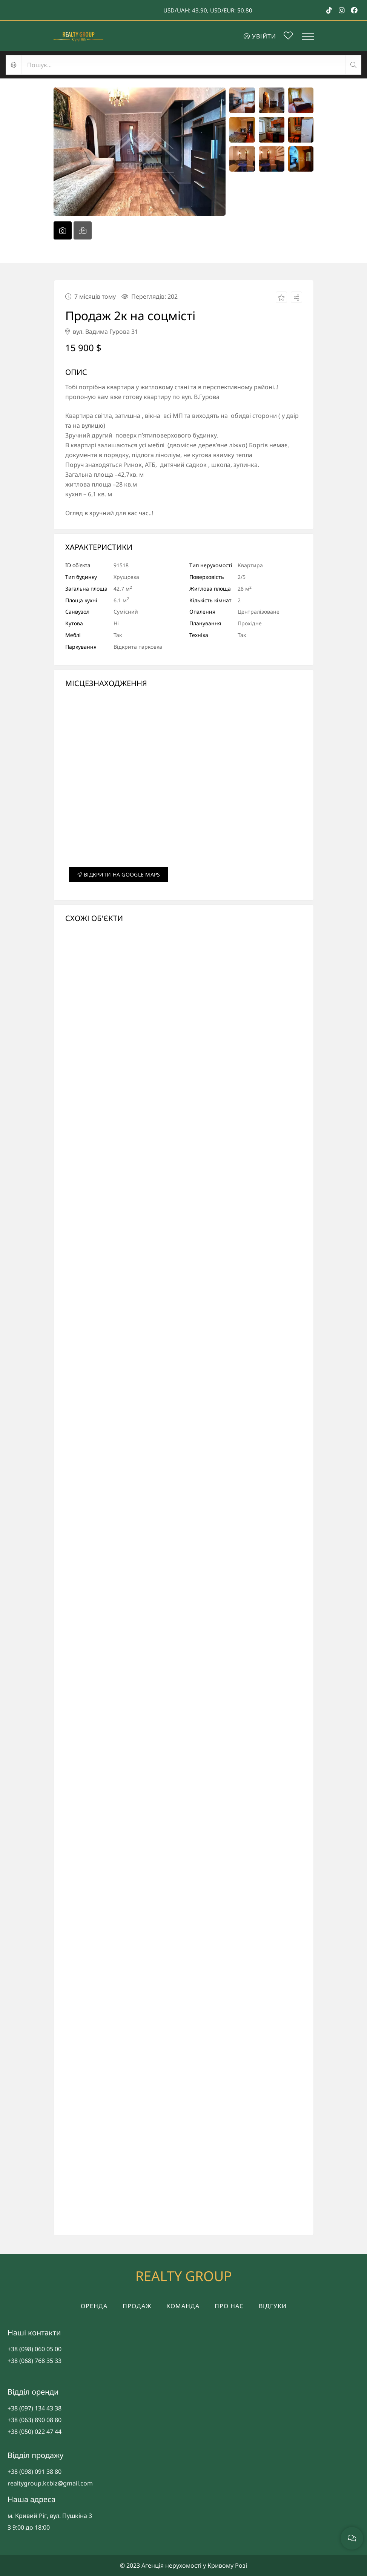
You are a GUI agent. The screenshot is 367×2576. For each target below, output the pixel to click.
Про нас (229, 2306)
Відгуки (273, 2306)
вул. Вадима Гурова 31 (101, 331)
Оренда (94, 2306)
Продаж (137, 2306)
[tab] (63, 230)
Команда (183, 2306)
